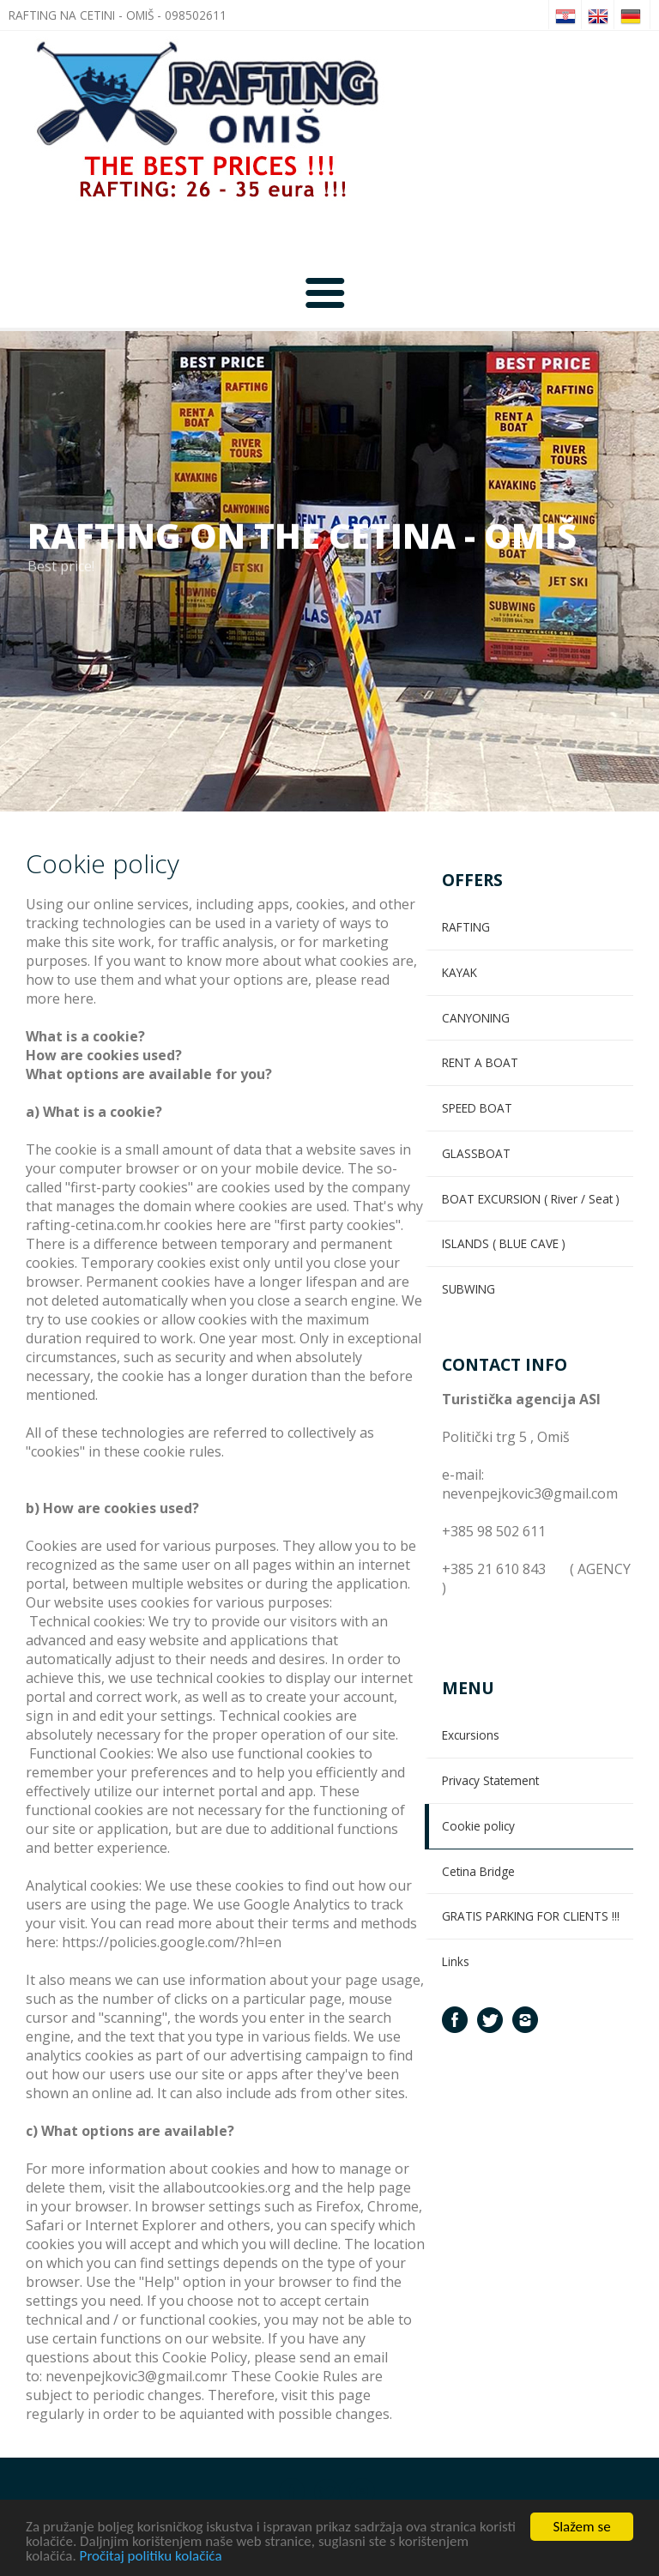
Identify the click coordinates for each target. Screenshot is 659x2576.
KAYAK (459, 972)
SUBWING (468, 1289)
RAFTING (466, 927)
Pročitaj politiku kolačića (151, 2558)
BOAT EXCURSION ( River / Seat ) (531, 1199)
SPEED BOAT (477, 1108)
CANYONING (476, 1018)
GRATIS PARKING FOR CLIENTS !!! (531, 1916)
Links (455, 1961)
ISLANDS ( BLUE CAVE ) (503, 1243)
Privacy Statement (490, 1780)
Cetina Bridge (478, 1871)
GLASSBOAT (476, 1153)
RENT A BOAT (480, 1062)
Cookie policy (478, 1826)
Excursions (470, 1735)
